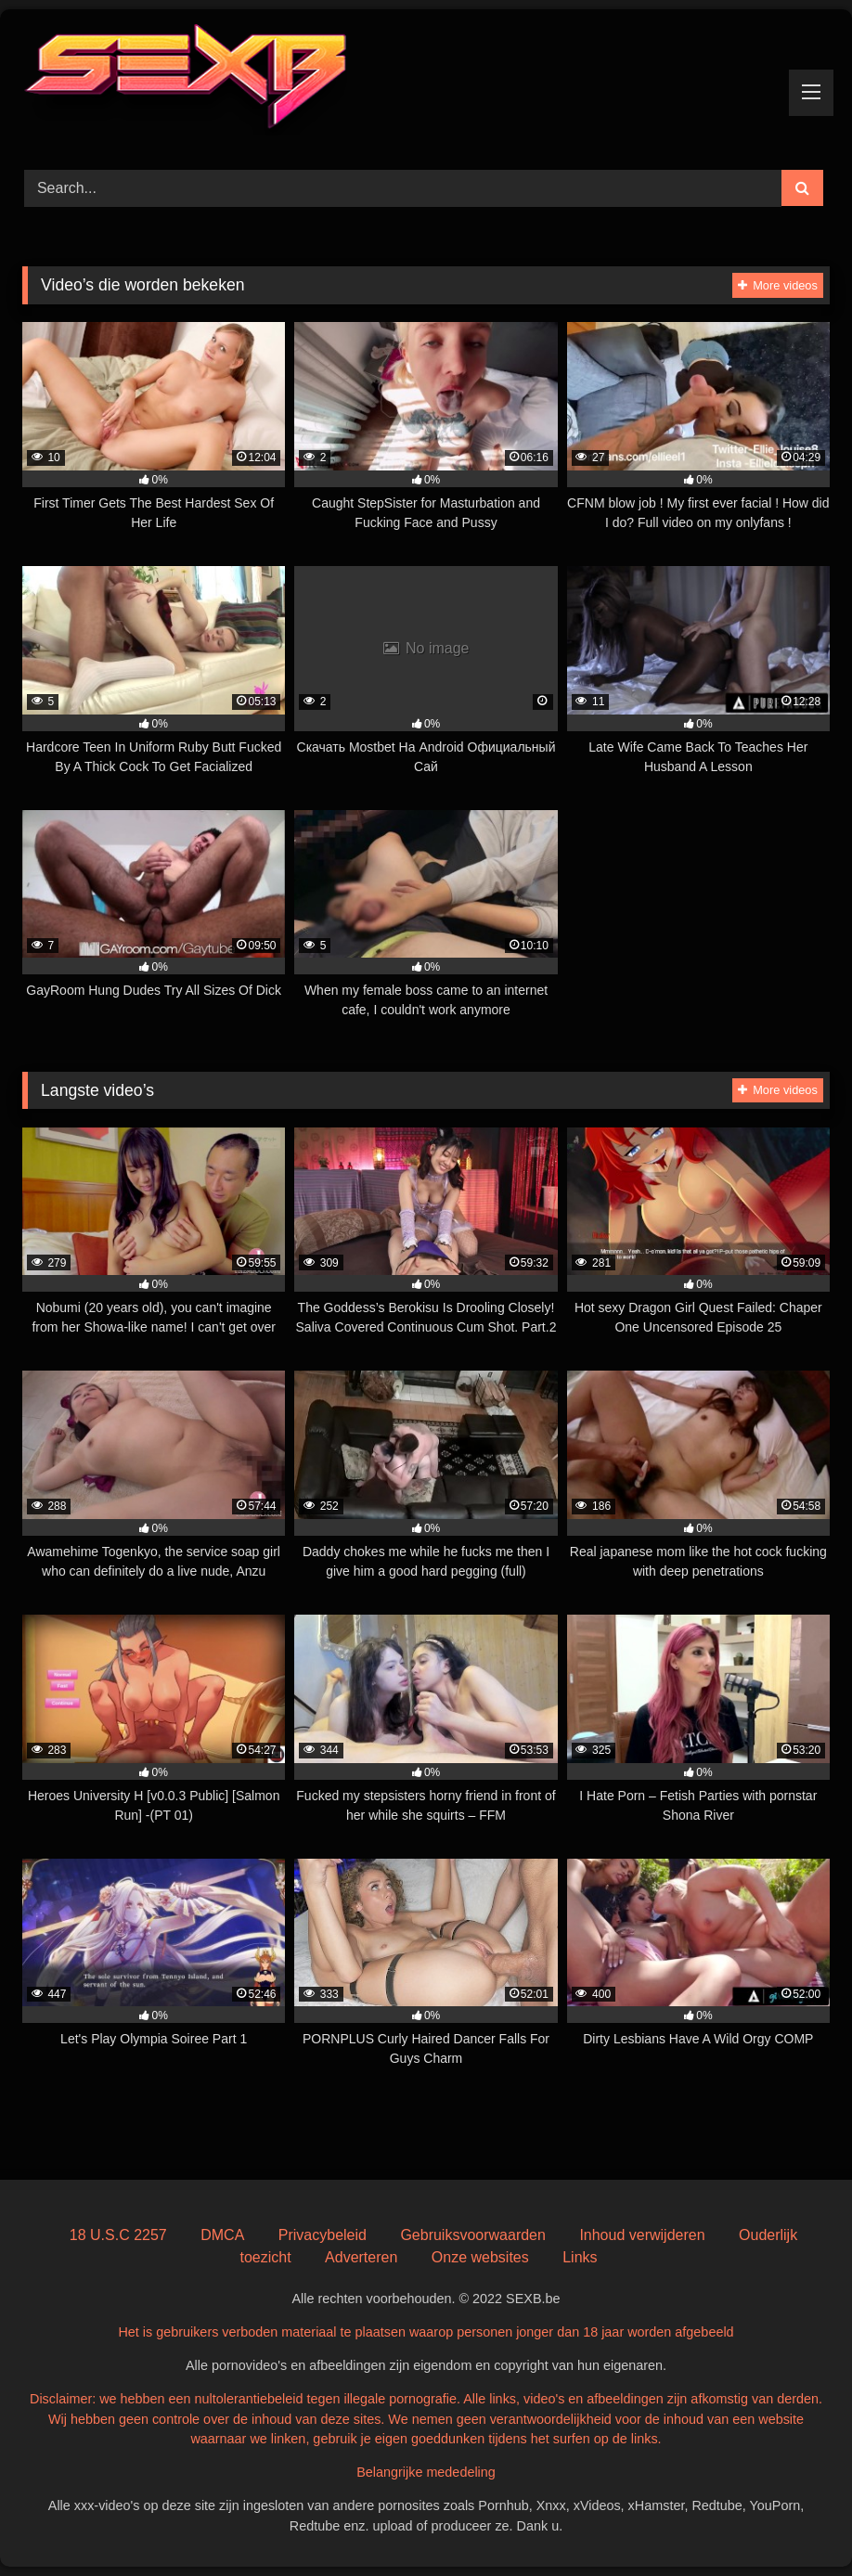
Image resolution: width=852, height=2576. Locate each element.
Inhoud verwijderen (641, 2235)
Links (579, 2257)
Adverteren (361, 2257)
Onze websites (480, 2257)
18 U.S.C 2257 (118, 2235)
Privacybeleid (322, 2235)
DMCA (222, 2235)
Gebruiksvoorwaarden (473, 2235)
